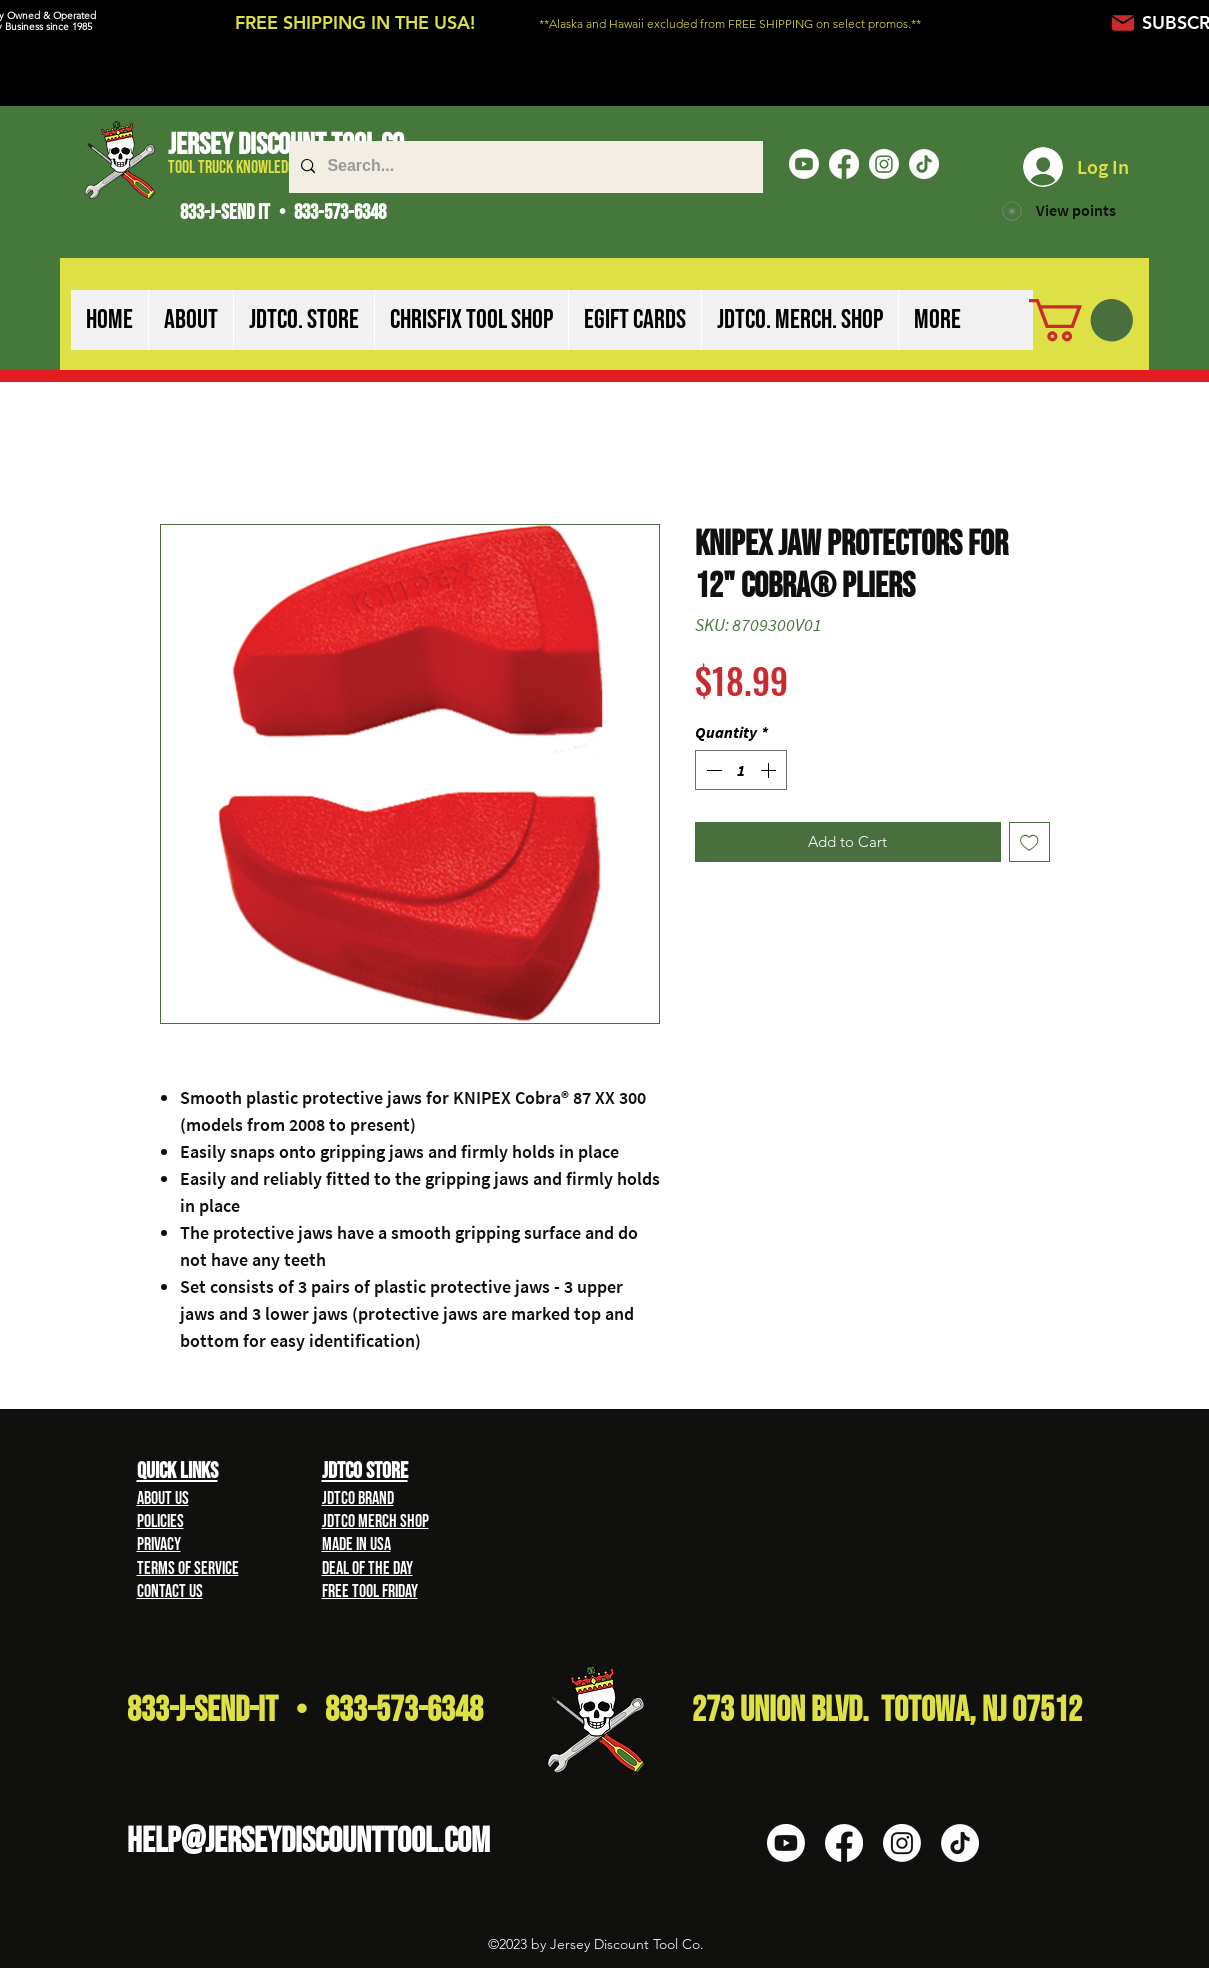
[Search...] (524, 167)
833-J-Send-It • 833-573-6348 (305, 1710)
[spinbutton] (741, 770)
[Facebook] (844, 164)
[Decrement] (712, 770)
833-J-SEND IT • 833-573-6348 (283, 212)
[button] (190, 320)
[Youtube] (804, 164)
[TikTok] (924, 164)
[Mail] (1123, 22)
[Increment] (770, 770)
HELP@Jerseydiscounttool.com (308, 1841)
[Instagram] (884, 164)
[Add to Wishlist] (1029, 842)
